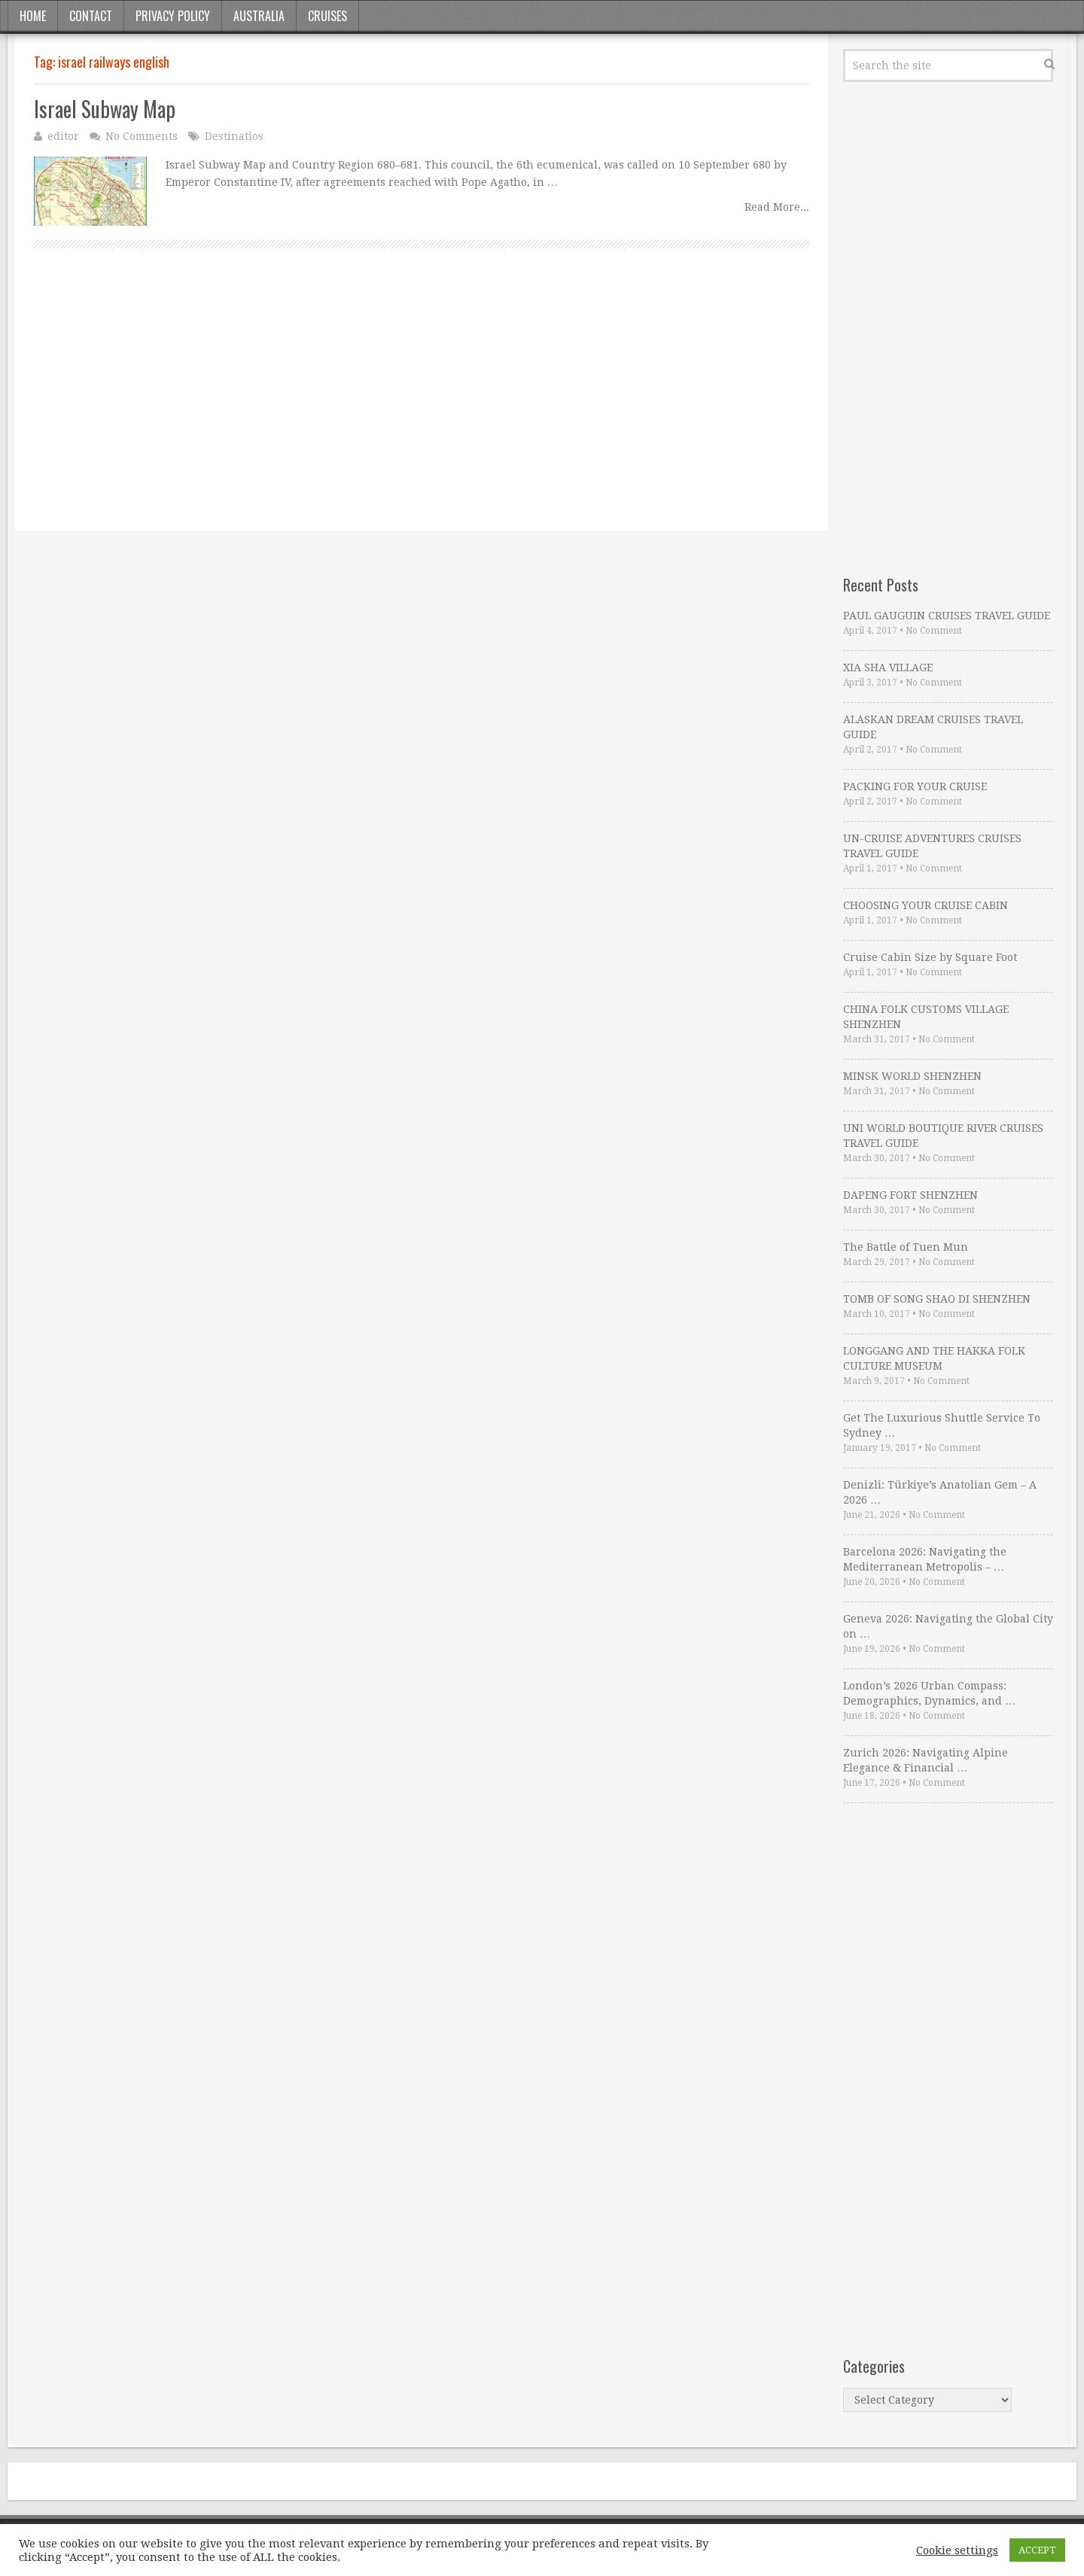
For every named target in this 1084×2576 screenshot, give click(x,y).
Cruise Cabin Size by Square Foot (930, 957)
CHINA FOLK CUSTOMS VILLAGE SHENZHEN (926, 1016)
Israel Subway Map (104, 108)
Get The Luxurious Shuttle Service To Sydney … (941, 1425)
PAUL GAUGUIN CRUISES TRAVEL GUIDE (946, 616)
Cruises (327, 16)
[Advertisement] (421, 406)
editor (63, 136)
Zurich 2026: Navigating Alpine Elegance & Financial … (925, 1760)
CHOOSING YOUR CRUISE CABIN (925, 905)
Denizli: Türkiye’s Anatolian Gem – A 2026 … (940, 1492)
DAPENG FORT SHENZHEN (910, 1195)
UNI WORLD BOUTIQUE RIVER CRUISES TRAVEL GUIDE (943, 1135)
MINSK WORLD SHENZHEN (912, 1076)
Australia (259, 16)
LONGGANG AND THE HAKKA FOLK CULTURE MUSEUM (934, 1358)
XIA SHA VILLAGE (888, 667)
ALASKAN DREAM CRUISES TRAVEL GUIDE (933, 727)
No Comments (141, 136)
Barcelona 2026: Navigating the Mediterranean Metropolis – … (924, 1559)
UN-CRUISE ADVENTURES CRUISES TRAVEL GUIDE (932, 845)
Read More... (776, 207)
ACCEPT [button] (1037, 2550)
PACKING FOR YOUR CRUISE (915, 786)
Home (33, 16)
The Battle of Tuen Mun (905, 1247)
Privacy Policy (173, 16)
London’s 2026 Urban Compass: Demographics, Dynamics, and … (929, 1693)
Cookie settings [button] (957, 2550)
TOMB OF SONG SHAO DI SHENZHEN (937, 1299)
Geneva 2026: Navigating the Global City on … (948, 1626)
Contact (90, 16)
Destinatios (234, 136)
